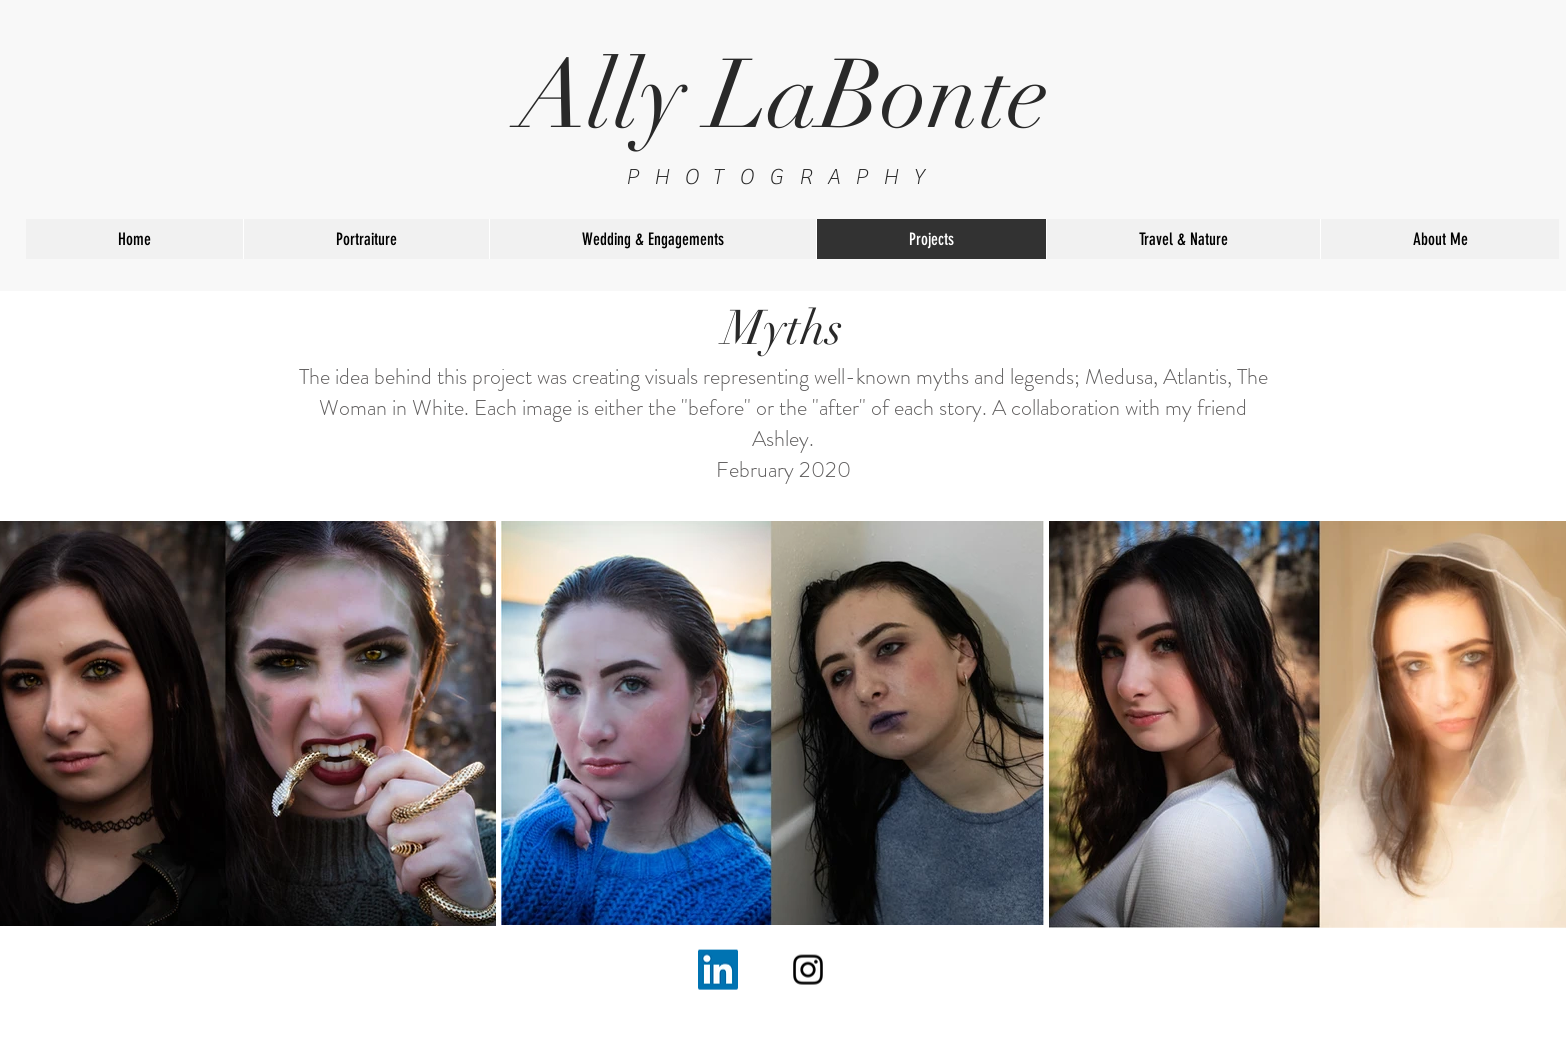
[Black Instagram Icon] (808, 970)
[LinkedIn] (718, 970)
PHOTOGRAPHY (782, 177)
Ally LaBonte (783, 96)
